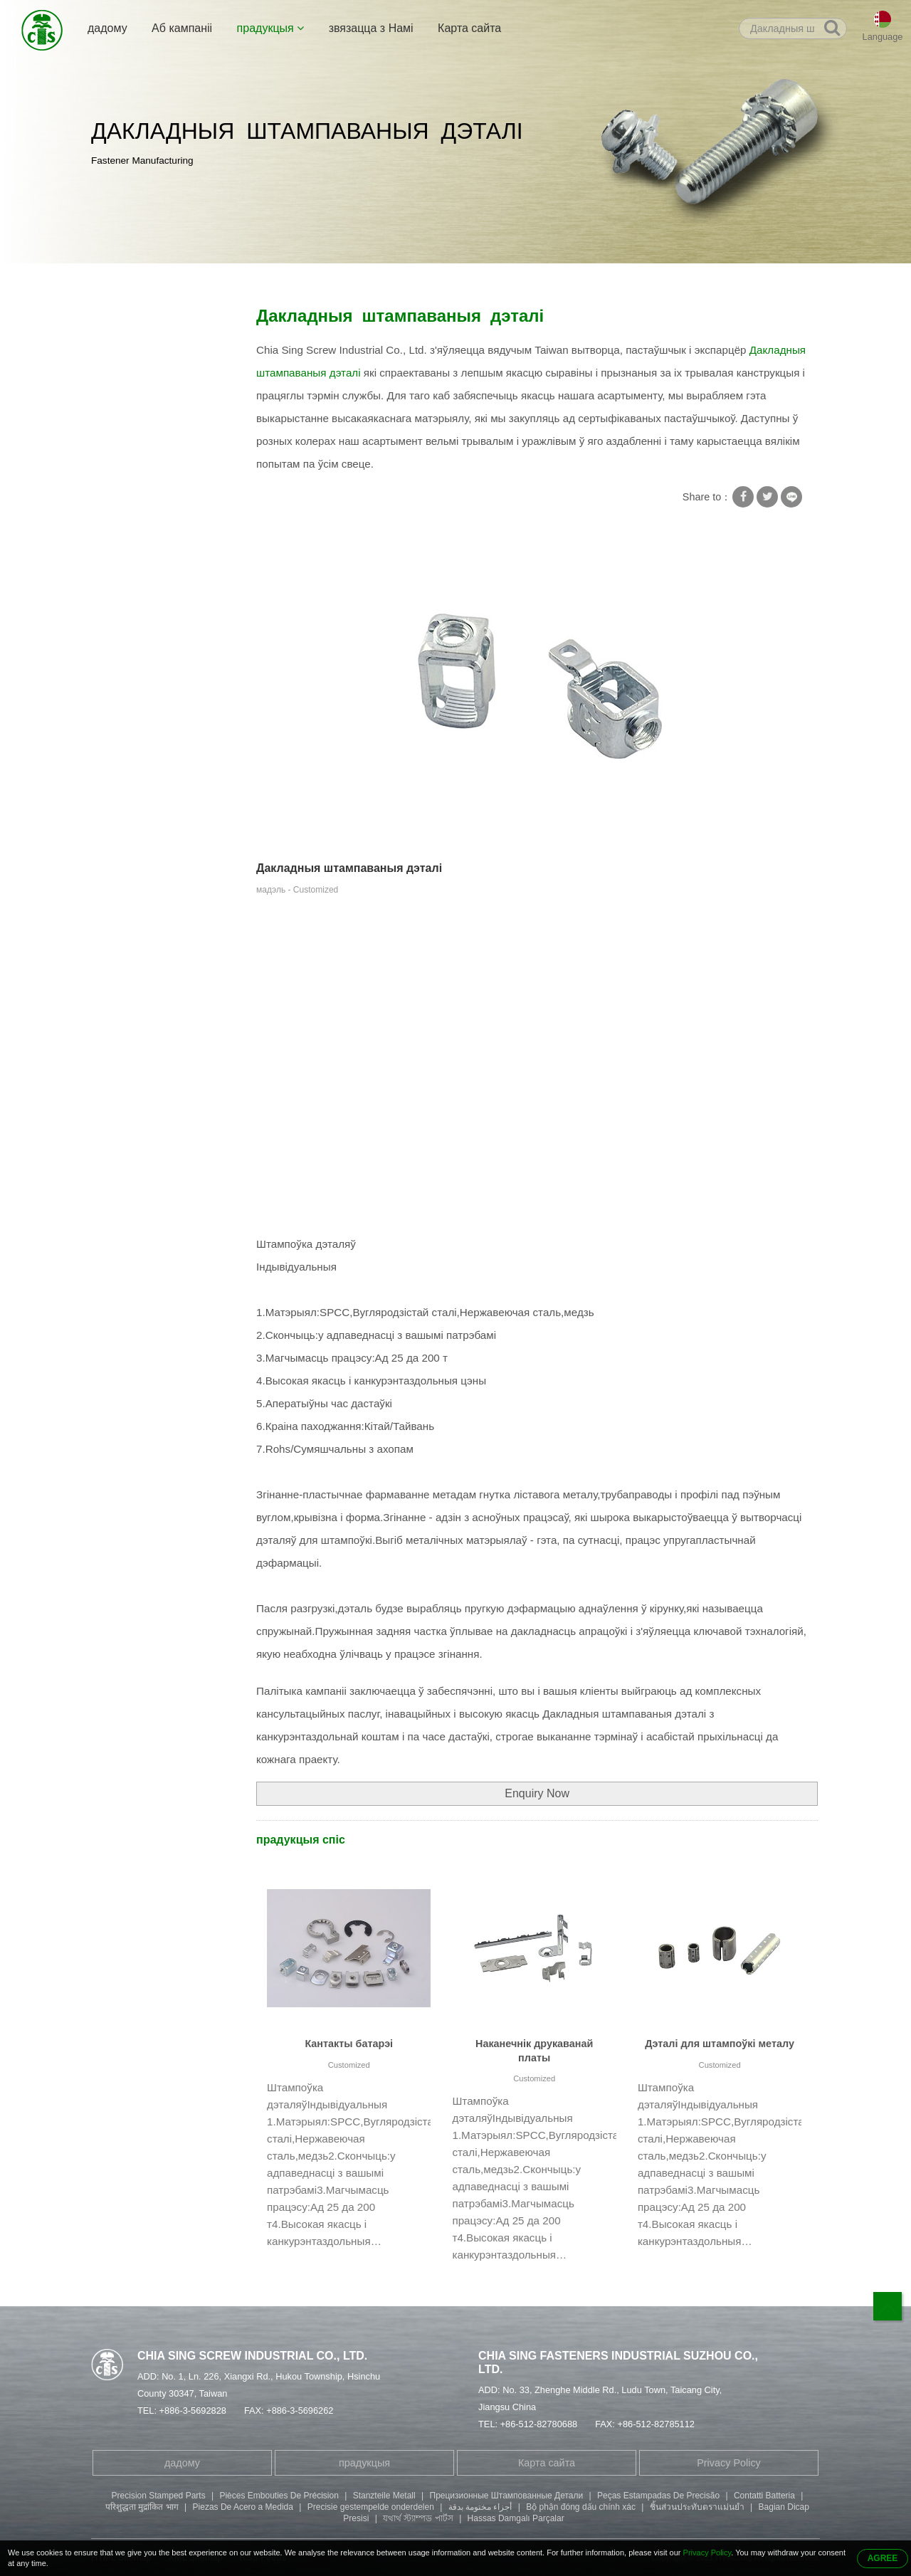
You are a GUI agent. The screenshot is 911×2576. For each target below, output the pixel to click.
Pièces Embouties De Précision (278, 2496)
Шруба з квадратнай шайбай (148, 358)
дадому (107, 28)
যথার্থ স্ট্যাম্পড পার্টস (418, 2518)
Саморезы (124, 439)
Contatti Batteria (764, 2496)
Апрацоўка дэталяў (146, 695)
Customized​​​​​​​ (349, 2065)
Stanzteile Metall (384, 2496)
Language (883, 36)
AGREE (883, 2558)
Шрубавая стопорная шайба (150, 403)
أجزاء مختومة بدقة (480, 2507)
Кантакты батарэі (349, 2043)
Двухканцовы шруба (148, 522)
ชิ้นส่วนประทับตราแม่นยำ (697, 2507)
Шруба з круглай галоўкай (161, 640)
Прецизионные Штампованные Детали (507, 2496)
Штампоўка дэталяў (276, 278)
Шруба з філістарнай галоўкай (149, 603)
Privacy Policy (729, 2463)
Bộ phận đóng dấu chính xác (581, 2507)
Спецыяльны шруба (147, 467)
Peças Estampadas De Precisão (658, 2496)
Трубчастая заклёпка (150, 494)
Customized (534, 2078)
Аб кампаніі (182, 28)
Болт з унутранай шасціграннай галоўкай (155, 559)
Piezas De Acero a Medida (243, 2507)
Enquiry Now (537, 1793)
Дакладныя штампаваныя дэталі (408, 278)
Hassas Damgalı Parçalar (516, 2518)
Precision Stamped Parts (159, 2496)
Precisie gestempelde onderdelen (370, 2507)
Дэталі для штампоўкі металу (719, 2043)
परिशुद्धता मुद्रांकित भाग (142, 2507)
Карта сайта (469, 28)
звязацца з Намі (371, 28)
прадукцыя (271, 28)
